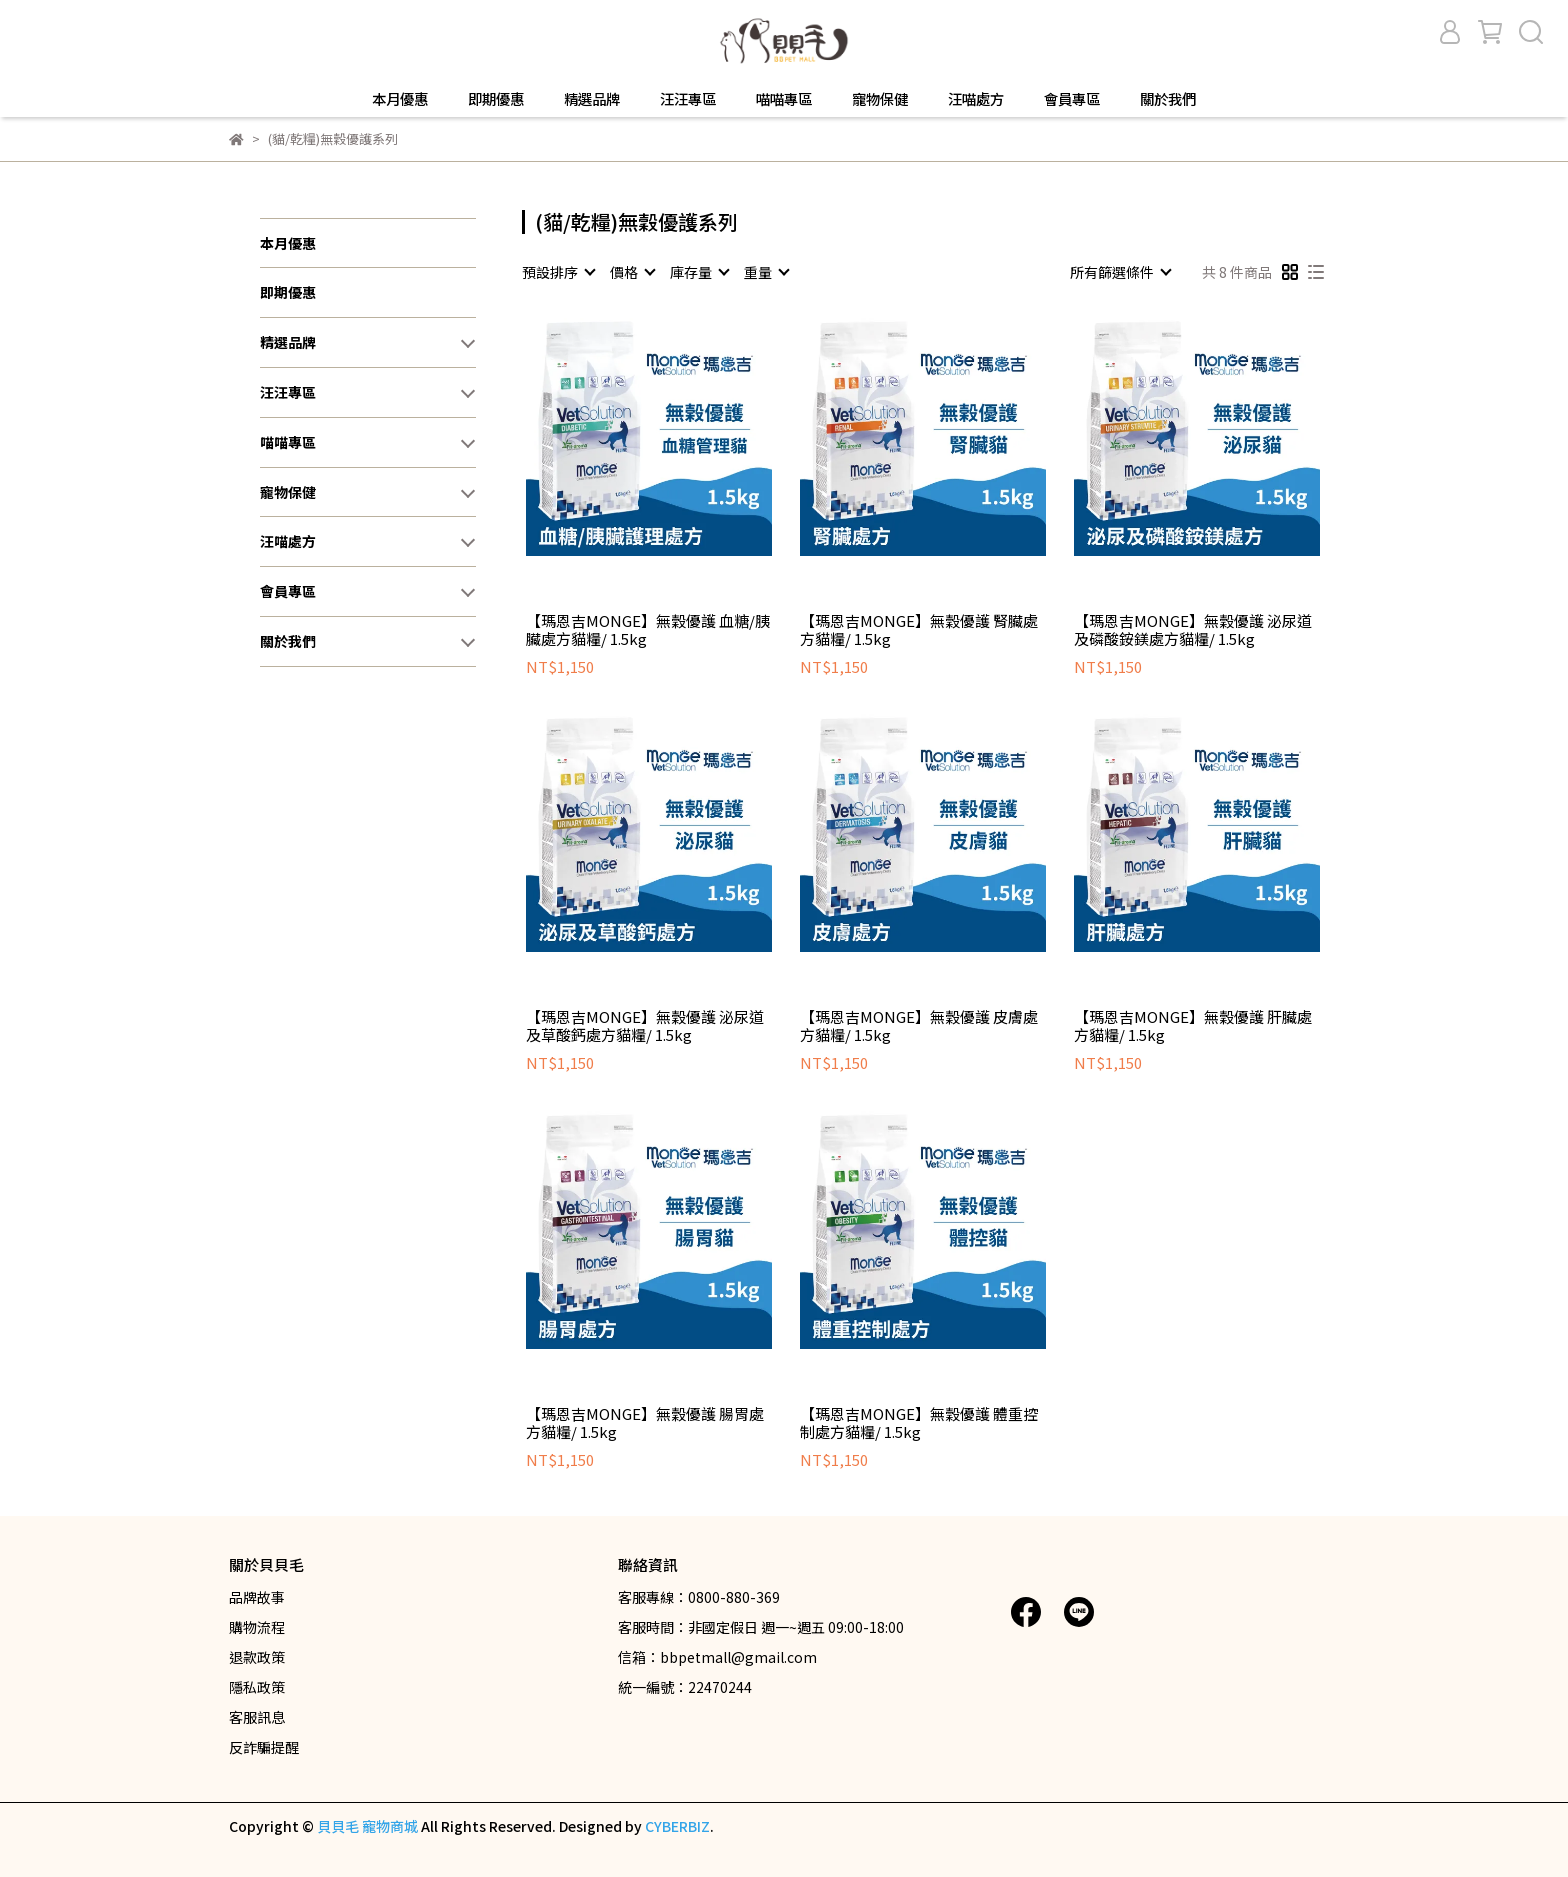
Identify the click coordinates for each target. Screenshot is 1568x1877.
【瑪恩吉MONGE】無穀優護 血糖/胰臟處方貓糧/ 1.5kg (648, 630)
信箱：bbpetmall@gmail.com (717, 1657)
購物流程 (257, 1627)
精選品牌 (592, 99)
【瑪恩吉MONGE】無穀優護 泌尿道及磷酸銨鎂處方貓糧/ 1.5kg (1193, 630)
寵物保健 (880, 99)
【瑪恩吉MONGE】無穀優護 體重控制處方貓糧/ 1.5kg (919, 1423)
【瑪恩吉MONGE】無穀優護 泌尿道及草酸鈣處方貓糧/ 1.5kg (645, 1026)
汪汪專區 (688, 99)
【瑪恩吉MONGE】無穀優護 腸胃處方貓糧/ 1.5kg (645, 1423)
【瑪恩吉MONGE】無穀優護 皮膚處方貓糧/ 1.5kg (919, 1026)
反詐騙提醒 (264, 1747)
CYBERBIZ (677, 1826)
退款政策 (257, 1657)
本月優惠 (400, 99)
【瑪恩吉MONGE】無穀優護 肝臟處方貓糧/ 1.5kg (1193, 1026)
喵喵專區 (784, 99)
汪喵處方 (976, 99)
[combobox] (558, 272)
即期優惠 (496, 99)
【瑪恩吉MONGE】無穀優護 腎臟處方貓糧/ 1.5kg (919, 630)
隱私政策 (257, 1687)
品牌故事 (257, 1597)
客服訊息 (257, 1717)
